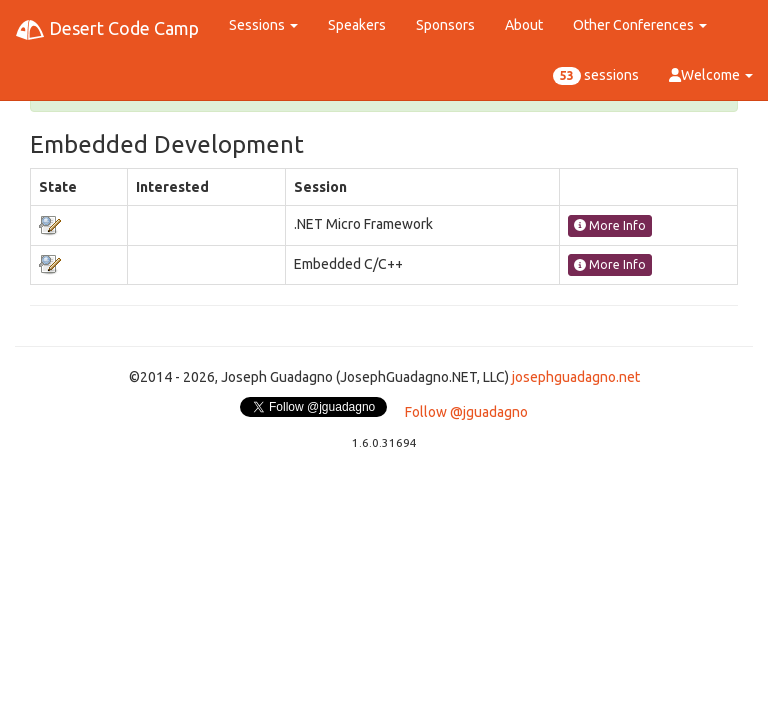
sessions (596, 76)
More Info (610, 225)
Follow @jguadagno (466, 412)
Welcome (711, 75)
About (524, 25)
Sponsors (445, 25)
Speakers (357, 25)
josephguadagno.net (576, 377)
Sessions (263, 25)
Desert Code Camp (107, 30)
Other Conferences (640, 25)
